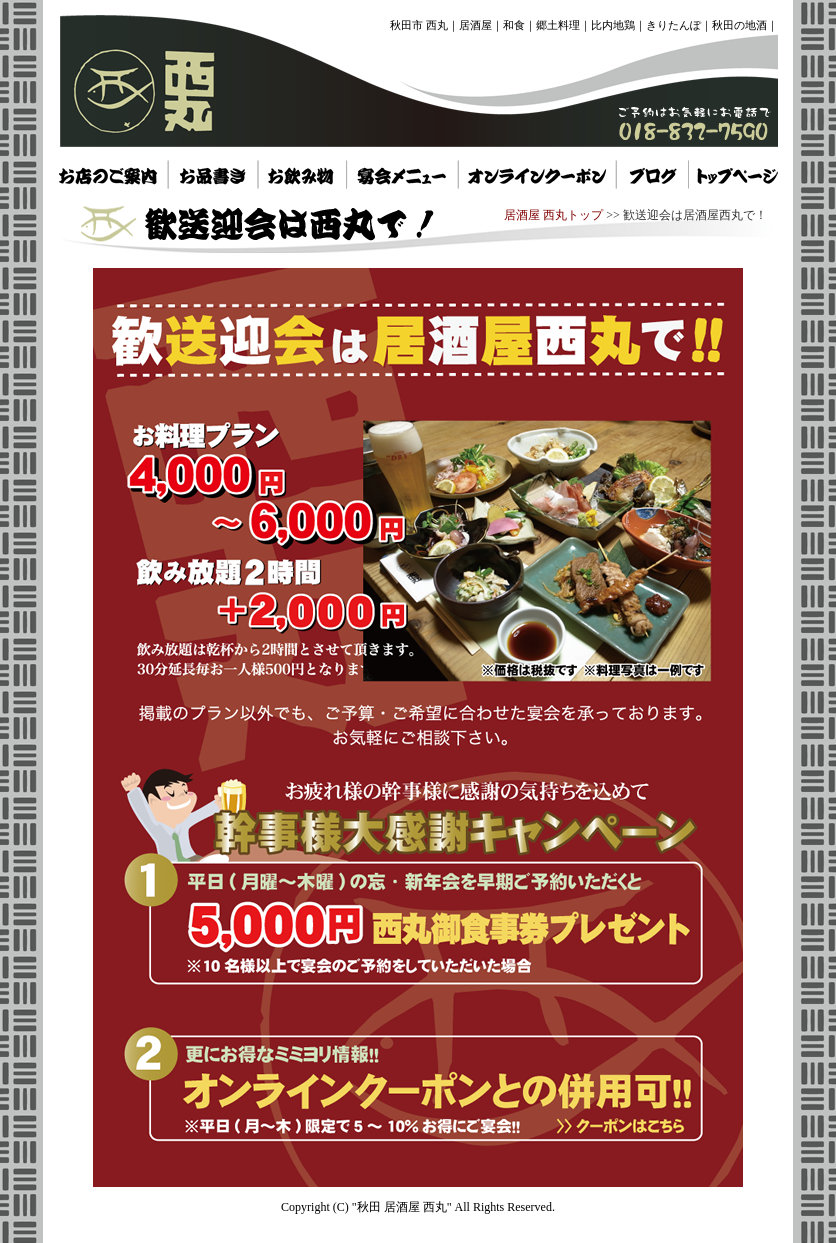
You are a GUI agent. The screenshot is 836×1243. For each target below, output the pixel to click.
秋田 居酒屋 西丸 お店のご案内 (108, 174)
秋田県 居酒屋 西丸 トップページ (653, 174)
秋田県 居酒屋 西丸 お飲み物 (300, 174)
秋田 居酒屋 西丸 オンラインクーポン (536, 174)
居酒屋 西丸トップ (553, 215)
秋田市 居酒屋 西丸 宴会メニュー (401, 174)
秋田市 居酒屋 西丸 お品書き (212, 174)
